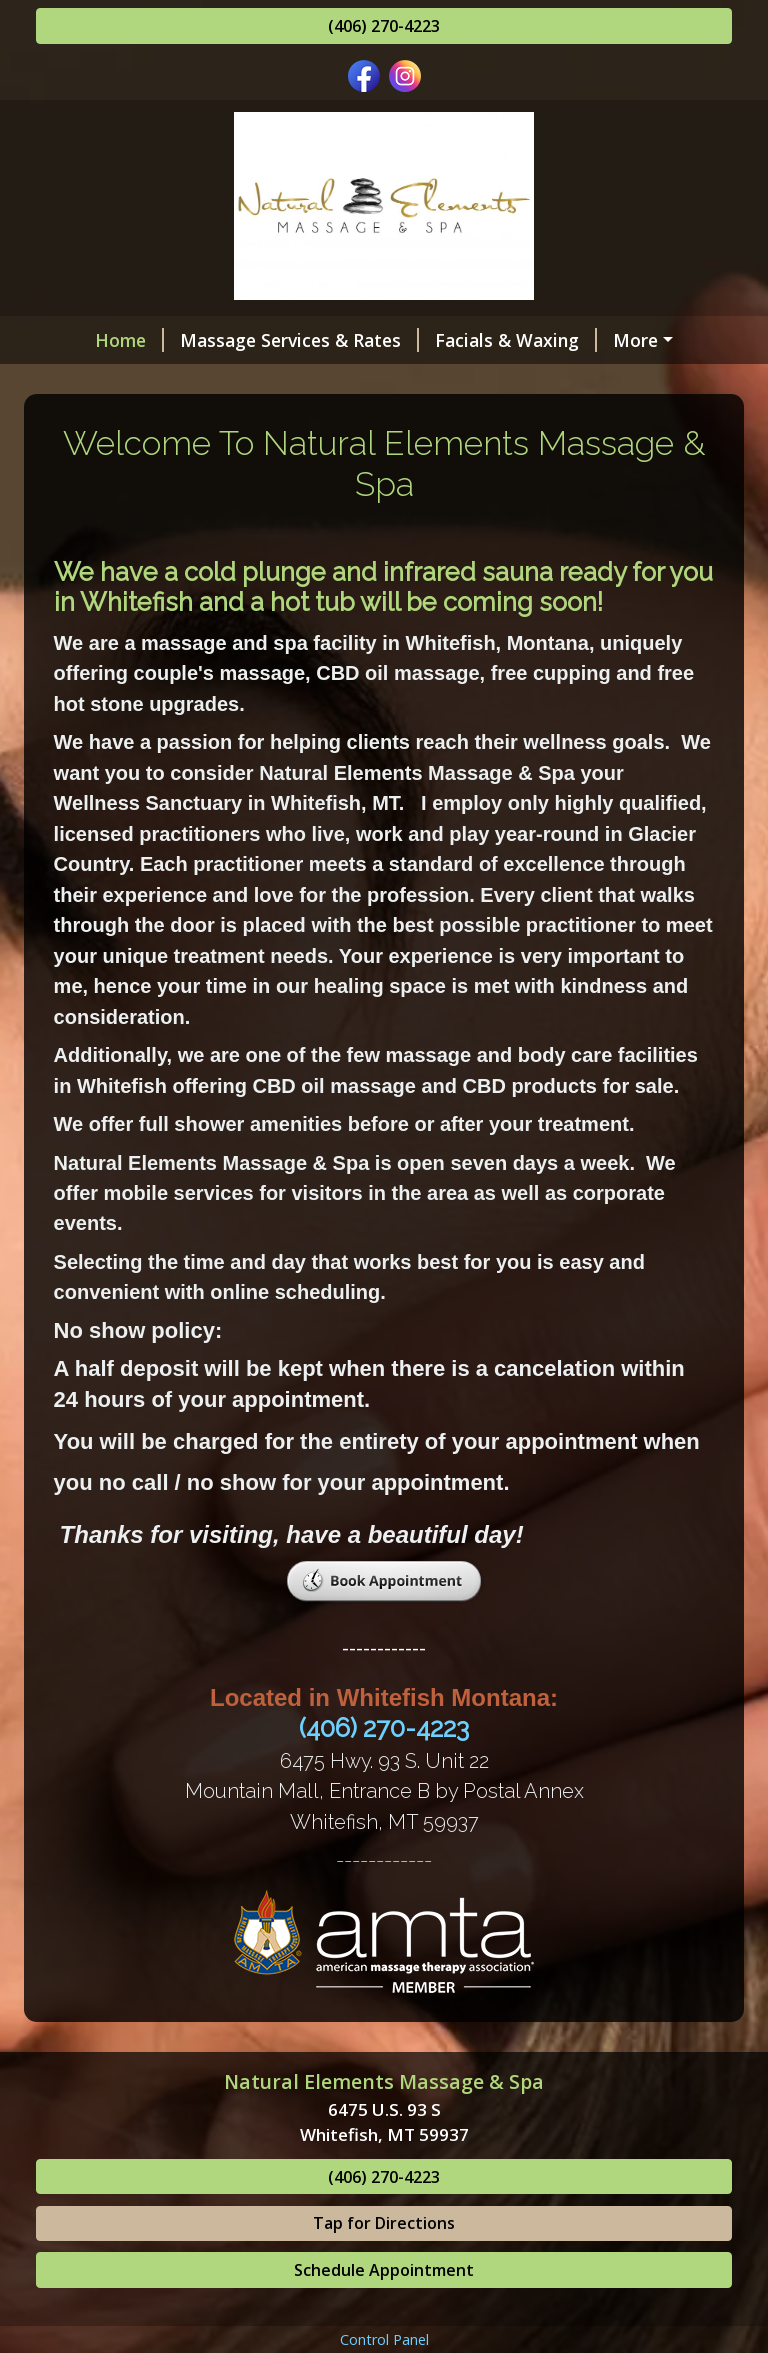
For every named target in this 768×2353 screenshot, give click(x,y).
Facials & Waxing (473, 340)
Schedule (99, 424)
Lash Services (635, 340)
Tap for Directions (384, 2308)
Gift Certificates (129, 382)
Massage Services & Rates (256, 340)
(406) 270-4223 (384, 26)
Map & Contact (493, 424)
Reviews (205, 424)
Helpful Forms (334, 424)
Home (86, 340)
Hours (627, 382)
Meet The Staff (503, 382)
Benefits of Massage (318, 382)
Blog (601, 424)
